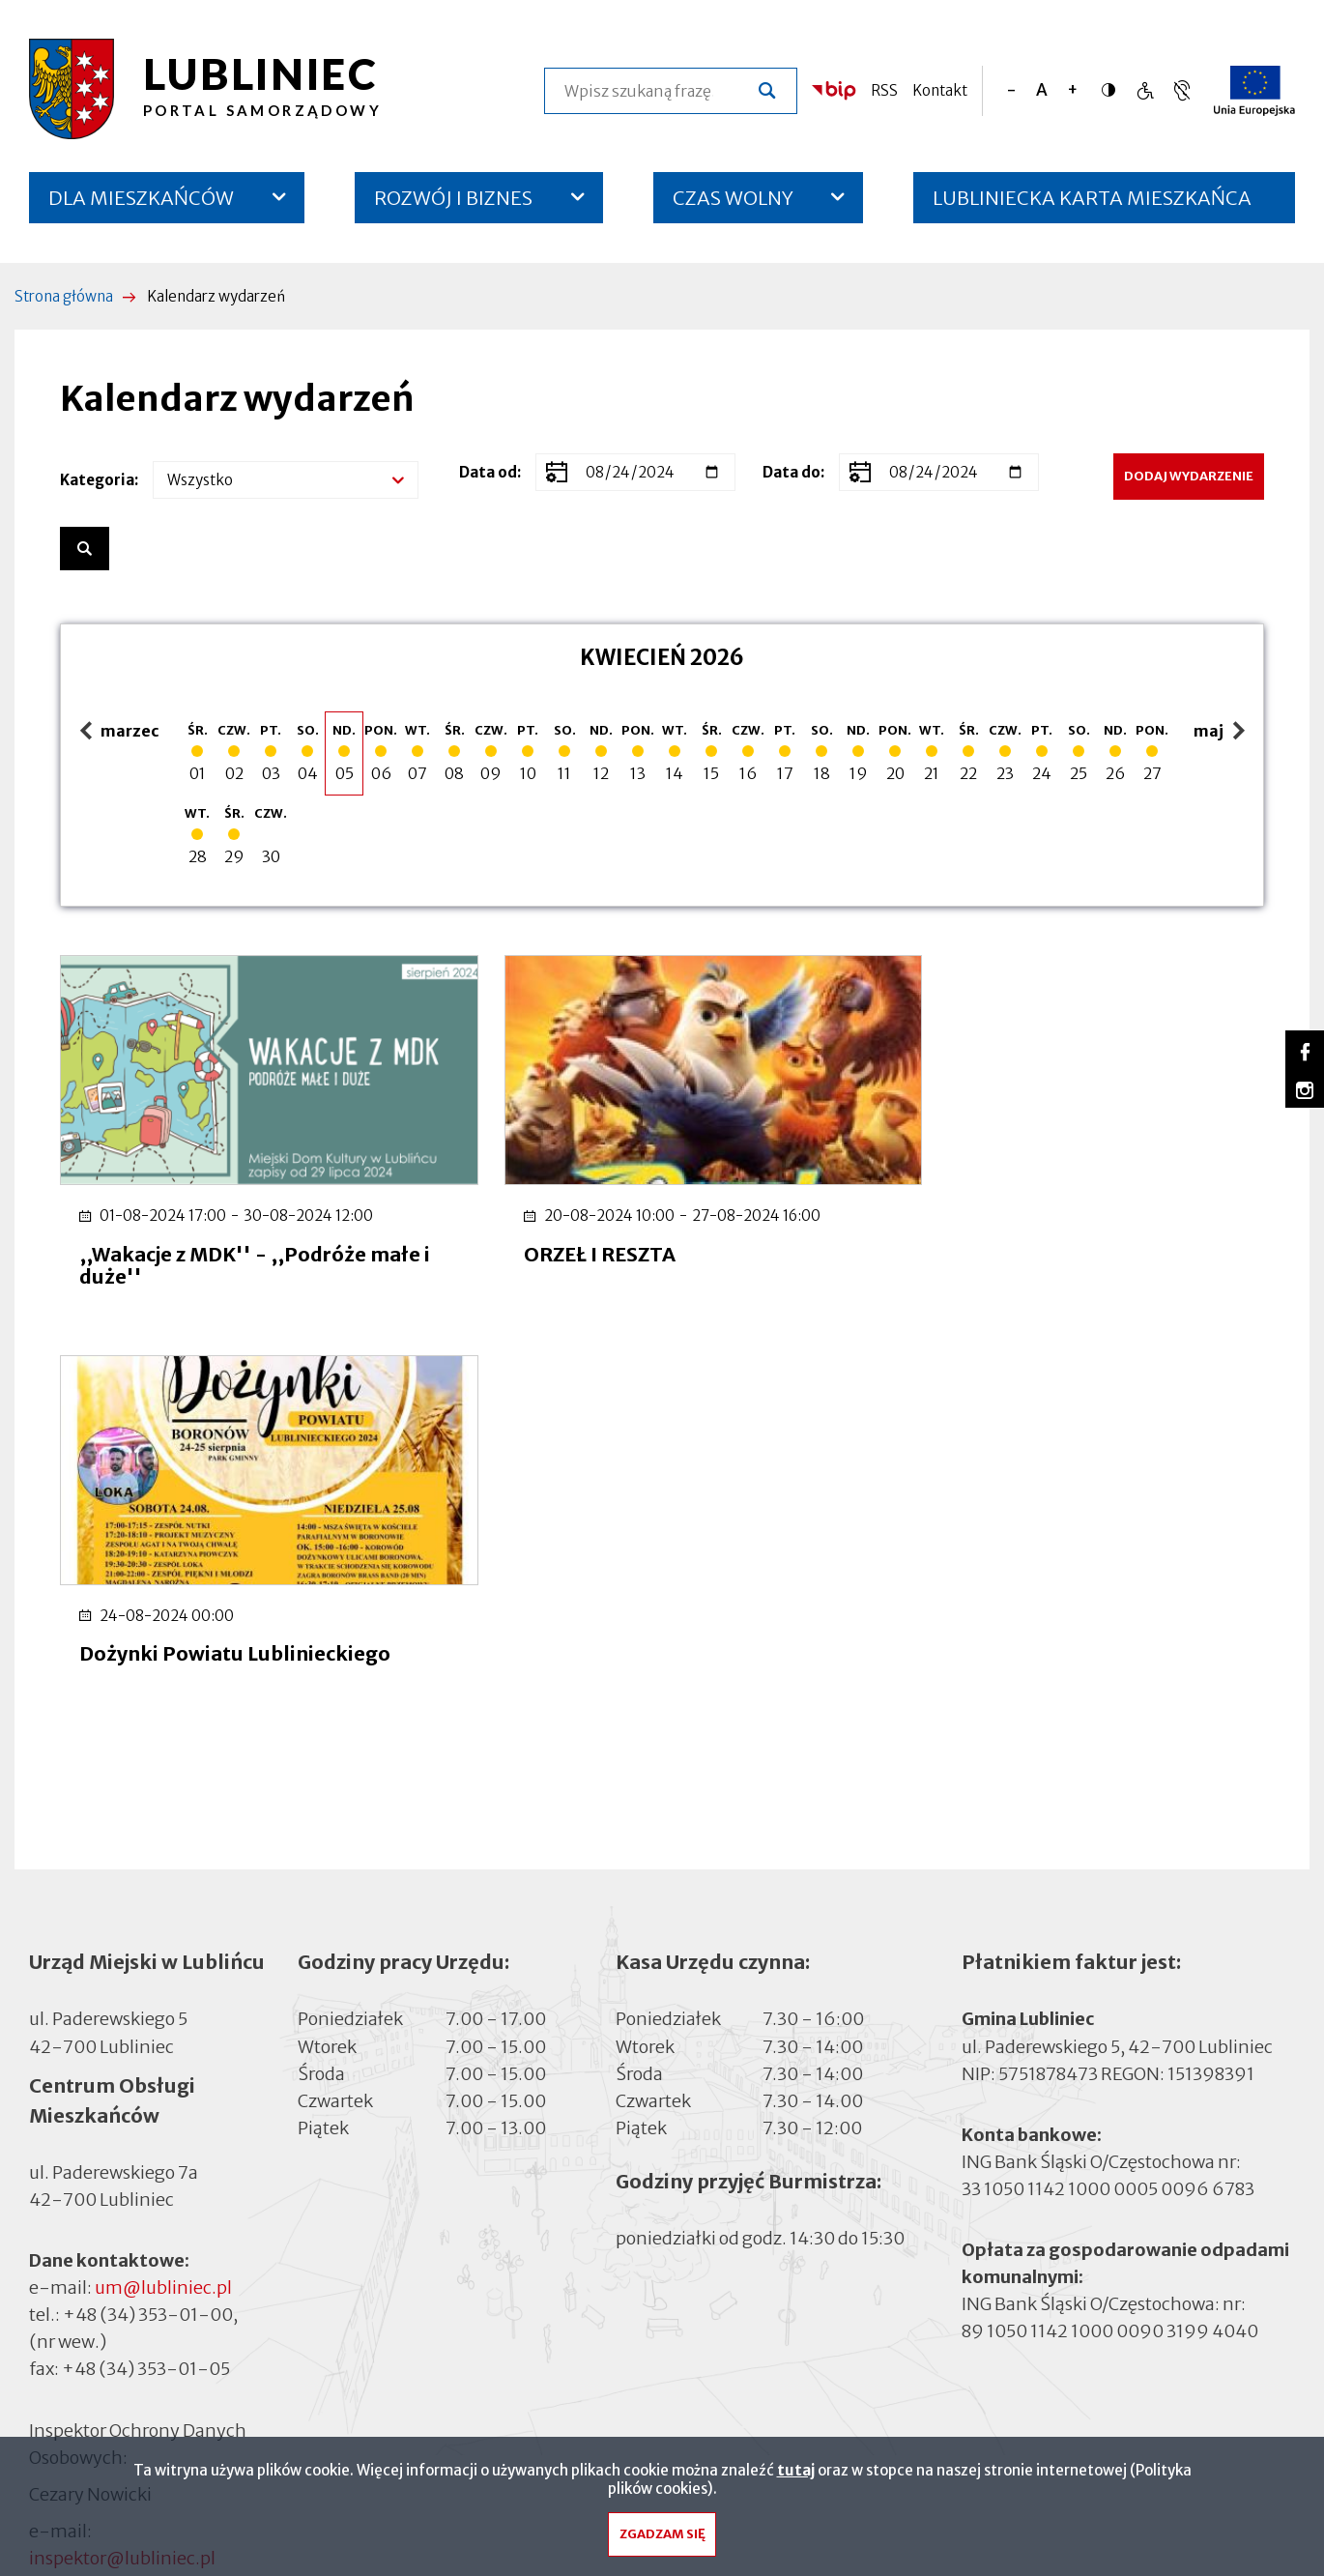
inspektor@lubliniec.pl (122, 2163)
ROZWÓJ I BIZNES (453, 198)
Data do (791, 472)
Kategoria (97, 480)
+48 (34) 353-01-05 (146, 1973)
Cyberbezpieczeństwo (118, 2277)
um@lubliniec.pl (163, 1892)
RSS (884, 90)
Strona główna (63, 296)
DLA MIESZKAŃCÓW (141, 198)
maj (1222, 732)
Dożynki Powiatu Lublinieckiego (1056, 1236)
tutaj (796, 2475)
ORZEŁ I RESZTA (566, 1236)
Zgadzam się (662, 2540)
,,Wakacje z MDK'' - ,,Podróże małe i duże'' (249, 1247)
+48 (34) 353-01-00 (148, 1919)
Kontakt (939, 90)
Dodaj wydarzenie (1188, 476)
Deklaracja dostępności (122, 2251)
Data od (488, 472)
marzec (119, 732)
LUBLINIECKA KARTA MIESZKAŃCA (1092, 204)
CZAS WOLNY (733, 198)
